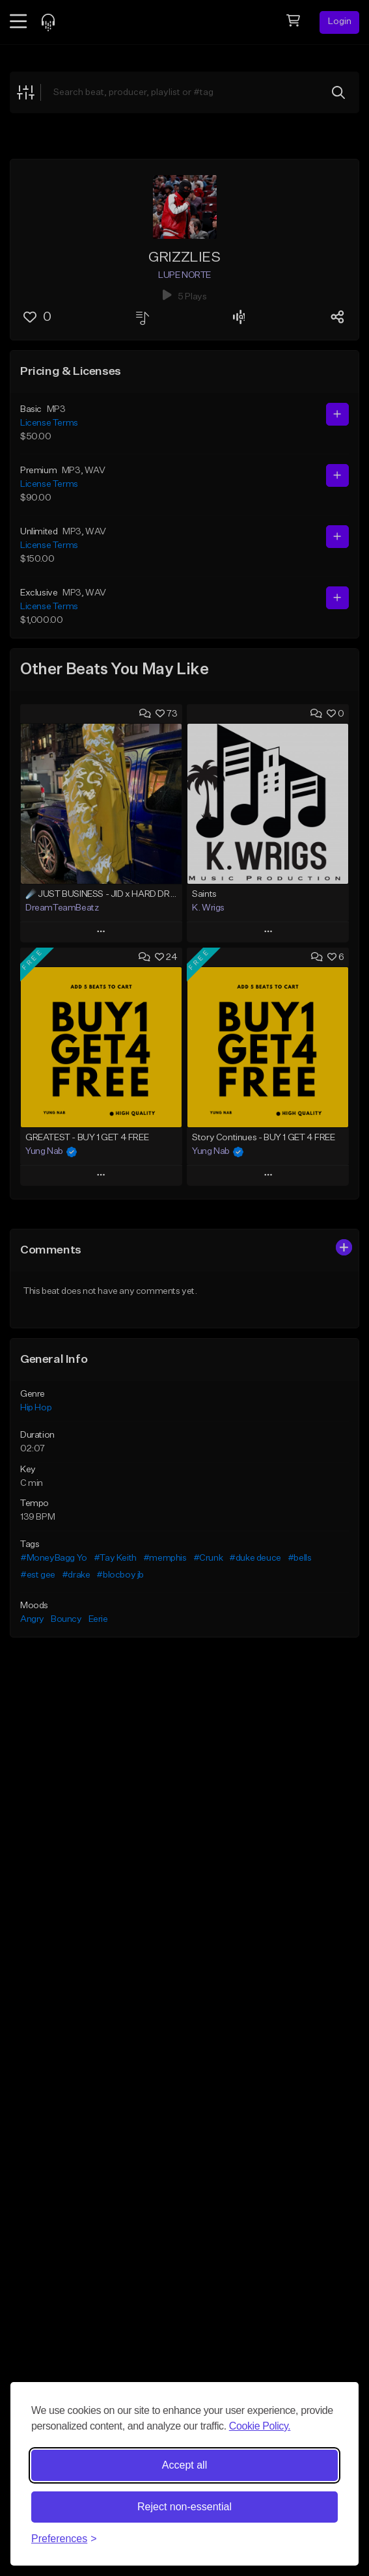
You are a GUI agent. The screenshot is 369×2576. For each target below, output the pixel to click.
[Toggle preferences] (64, 2539)
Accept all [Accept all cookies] (184, 2465)
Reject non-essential (184, 2506)
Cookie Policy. (260, 2426)
